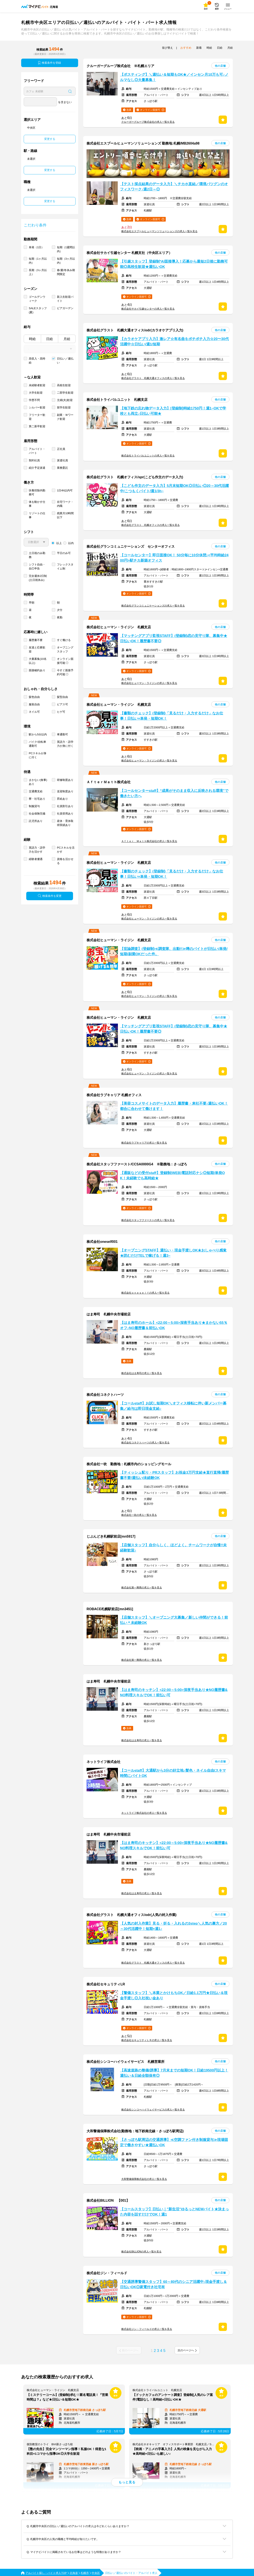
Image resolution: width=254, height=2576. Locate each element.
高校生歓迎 (64, 385)
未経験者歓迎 (37, 385)
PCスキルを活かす (66, 849)
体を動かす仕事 (37, 503)
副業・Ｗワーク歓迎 (65, 416)
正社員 (61, 449)
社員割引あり (65, 806)
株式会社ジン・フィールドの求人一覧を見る (146, 2329)
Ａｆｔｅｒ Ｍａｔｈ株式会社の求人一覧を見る (149, 841)
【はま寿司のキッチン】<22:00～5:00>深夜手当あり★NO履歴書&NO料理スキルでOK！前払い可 (174, 1692)
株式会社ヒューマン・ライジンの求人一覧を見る (149, 683)
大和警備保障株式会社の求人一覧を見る (144, 2179)
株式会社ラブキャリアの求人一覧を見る (144, 1142)
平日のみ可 (64, 553)
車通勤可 (62, 734)
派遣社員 (62, 460)
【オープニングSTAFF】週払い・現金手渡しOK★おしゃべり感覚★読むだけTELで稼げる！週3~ (173, 1253)
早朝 (31, 602)
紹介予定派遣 (37, 467)
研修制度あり (65, 779)
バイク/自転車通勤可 (37, 743)
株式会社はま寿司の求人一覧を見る (141, 1373)
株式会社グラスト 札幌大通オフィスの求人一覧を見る (153, 378)
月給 (67, 339)
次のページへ (187, 2350)
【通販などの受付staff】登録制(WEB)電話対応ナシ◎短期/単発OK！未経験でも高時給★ (172, 1175)
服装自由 (34, 704)
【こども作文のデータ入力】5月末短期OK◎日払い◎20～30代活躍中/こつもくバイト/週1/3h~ (174, 488)
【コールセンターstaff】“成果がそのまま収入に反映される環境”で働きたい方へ (174, 793)
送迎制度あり (65, 791)
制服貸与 (34, 806)
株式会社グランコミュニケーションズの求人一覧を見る (153, 605)
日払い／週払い (65, 360)
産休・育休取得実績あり (65, 823)
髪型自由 (62, 697)
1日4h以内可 (65, 490)
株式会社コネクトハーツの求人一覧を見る (145, 1442)
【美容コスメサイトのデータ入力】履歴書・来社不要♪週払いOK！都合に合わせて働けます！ (174, 1106)
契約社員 (34, 460)
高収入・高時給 (37, 360)
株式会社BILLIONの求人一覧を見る (141, 2251)
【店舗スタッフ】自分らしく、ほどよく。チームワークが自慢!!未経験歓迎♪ (173, 1547)
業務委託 (62, 467)
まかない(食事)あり (38, 782)
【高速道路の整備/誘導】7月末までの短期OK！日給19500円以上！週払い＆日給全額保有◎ (174, 2073)
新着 (199, 47)
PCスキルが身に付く (37, 755)
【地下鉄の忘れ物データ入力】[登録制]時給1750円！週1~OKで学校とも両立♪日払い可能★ (173, 411)
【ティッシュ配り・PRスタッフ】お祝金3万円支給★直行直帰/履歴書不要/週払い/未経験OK (174, 1475)
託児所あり (36, 821)
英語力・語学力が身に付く (65, 743)
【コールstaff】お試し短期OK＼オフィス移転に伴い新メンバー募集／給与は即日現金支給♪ (173, 1406)
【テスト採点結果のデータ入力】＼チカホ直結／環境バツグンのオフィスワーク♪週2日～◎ (174, 186)
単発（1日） (36, 247)
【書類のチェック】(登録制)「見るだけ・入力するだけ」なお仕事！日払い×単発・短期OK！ (171, 716)
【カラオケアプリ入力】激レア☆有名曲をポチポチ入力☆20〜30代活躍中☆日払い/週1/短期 (174, 341)
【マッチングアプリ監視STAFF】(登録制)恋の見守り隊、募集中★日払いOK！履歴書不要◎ (173, 638)
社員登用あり (65, 813)
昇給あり (62, 798)
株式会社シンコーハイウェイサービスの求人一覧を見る (153, 2109)
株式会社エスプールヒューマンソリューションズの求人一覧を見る (159, 231)
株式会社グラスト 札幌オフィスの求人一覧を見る (150, 525)
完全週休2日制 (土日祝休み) (38, 578)
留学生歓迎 (64, 407)
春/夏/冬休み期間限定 (66, 272)
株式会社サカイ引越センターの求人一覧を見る (148, 308)
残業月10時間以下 (65, 515)
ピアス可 (62, 704)
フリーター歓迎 (37, 416)
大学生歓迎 (36, 392)
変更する (49, 139)
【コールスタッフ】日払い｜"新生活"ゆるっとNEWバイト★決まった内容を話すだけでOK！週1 (174, 2211)
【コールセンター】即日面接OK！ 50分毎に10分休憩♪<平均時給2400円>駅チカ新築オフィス (174, 557)
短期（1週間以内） (66, 249)
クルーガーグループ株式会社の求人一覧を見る (148, 121)
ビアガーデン (65, 308)
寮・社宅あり (37, 798)
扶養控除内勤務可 (37, 492)
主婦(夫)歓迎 (65, 400)
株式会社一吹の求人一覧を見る (139, 1514)
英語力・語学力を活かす (37, 849)
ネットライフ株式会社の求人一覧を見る (144, 1812)
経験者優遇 (36, 859)
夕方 (59, 610)
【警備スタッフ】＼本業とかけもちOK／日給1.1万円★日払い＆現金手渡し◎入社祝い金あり (174, 1995)
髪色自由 (34, 697)
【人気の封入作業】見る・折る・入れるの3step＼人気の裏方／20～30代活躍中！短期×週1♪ (173, 1926)
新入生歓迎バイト (65, 298)
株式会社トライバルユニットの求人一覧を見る (148, 455)
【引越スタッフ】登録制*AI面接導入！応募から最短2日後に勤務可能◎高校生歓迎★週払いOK (174, 264)
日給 (49, 339)
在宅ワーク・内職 (65, 503)
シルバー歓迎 (37, 407)
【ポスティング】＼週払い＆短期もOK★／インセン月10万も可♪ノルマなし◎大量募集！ (174, 77)
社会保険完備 (37, 813)
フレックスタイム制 (65, 566)
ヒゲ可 (61, 711)
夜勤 (59, 617)
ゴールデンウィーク (37, 298)
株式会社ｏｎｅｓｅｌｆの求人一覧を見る (145, 1292)
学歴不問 (34, 400)
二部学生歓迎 (65, 392)
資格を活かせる (65, 861)
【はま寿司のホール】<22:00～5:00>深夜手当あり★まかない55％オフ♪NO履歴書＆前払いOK (173, 1325)
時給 (32, 339)
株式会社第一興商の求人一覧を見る (141, 1587)
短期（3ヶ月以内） (66, 260)
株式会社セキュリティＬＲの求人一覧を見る (146, 2040)
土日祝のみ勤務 (37, 555)
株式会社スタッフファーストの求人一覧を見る (148, 1220)
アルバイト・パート (37, 451)
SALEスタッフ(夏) (38, 310)
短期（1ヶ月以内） (38, 260)
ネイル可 (34, 711)
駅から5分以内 (38, 734)
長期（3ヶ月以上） (38, 272)
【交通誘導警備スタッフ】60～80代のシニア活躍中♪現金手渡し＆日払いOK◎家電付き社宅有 (173, 2284)
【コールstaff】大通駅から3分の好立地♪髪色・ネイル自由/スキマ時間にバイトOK (173, 1773)
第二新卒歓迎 (37, 426)
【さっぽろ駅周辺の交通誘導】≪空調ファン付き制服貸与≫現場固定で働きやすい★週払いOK (174, 2142)
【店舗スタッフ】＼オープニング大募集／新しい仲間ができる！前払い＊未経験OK (174, 1620)
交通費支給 (36, 791)
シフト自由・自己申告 (37, 566)
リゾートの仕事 (37, 515)
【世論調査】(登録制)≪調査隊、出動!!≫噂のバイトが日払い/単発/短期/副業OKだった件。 (174, 951)
